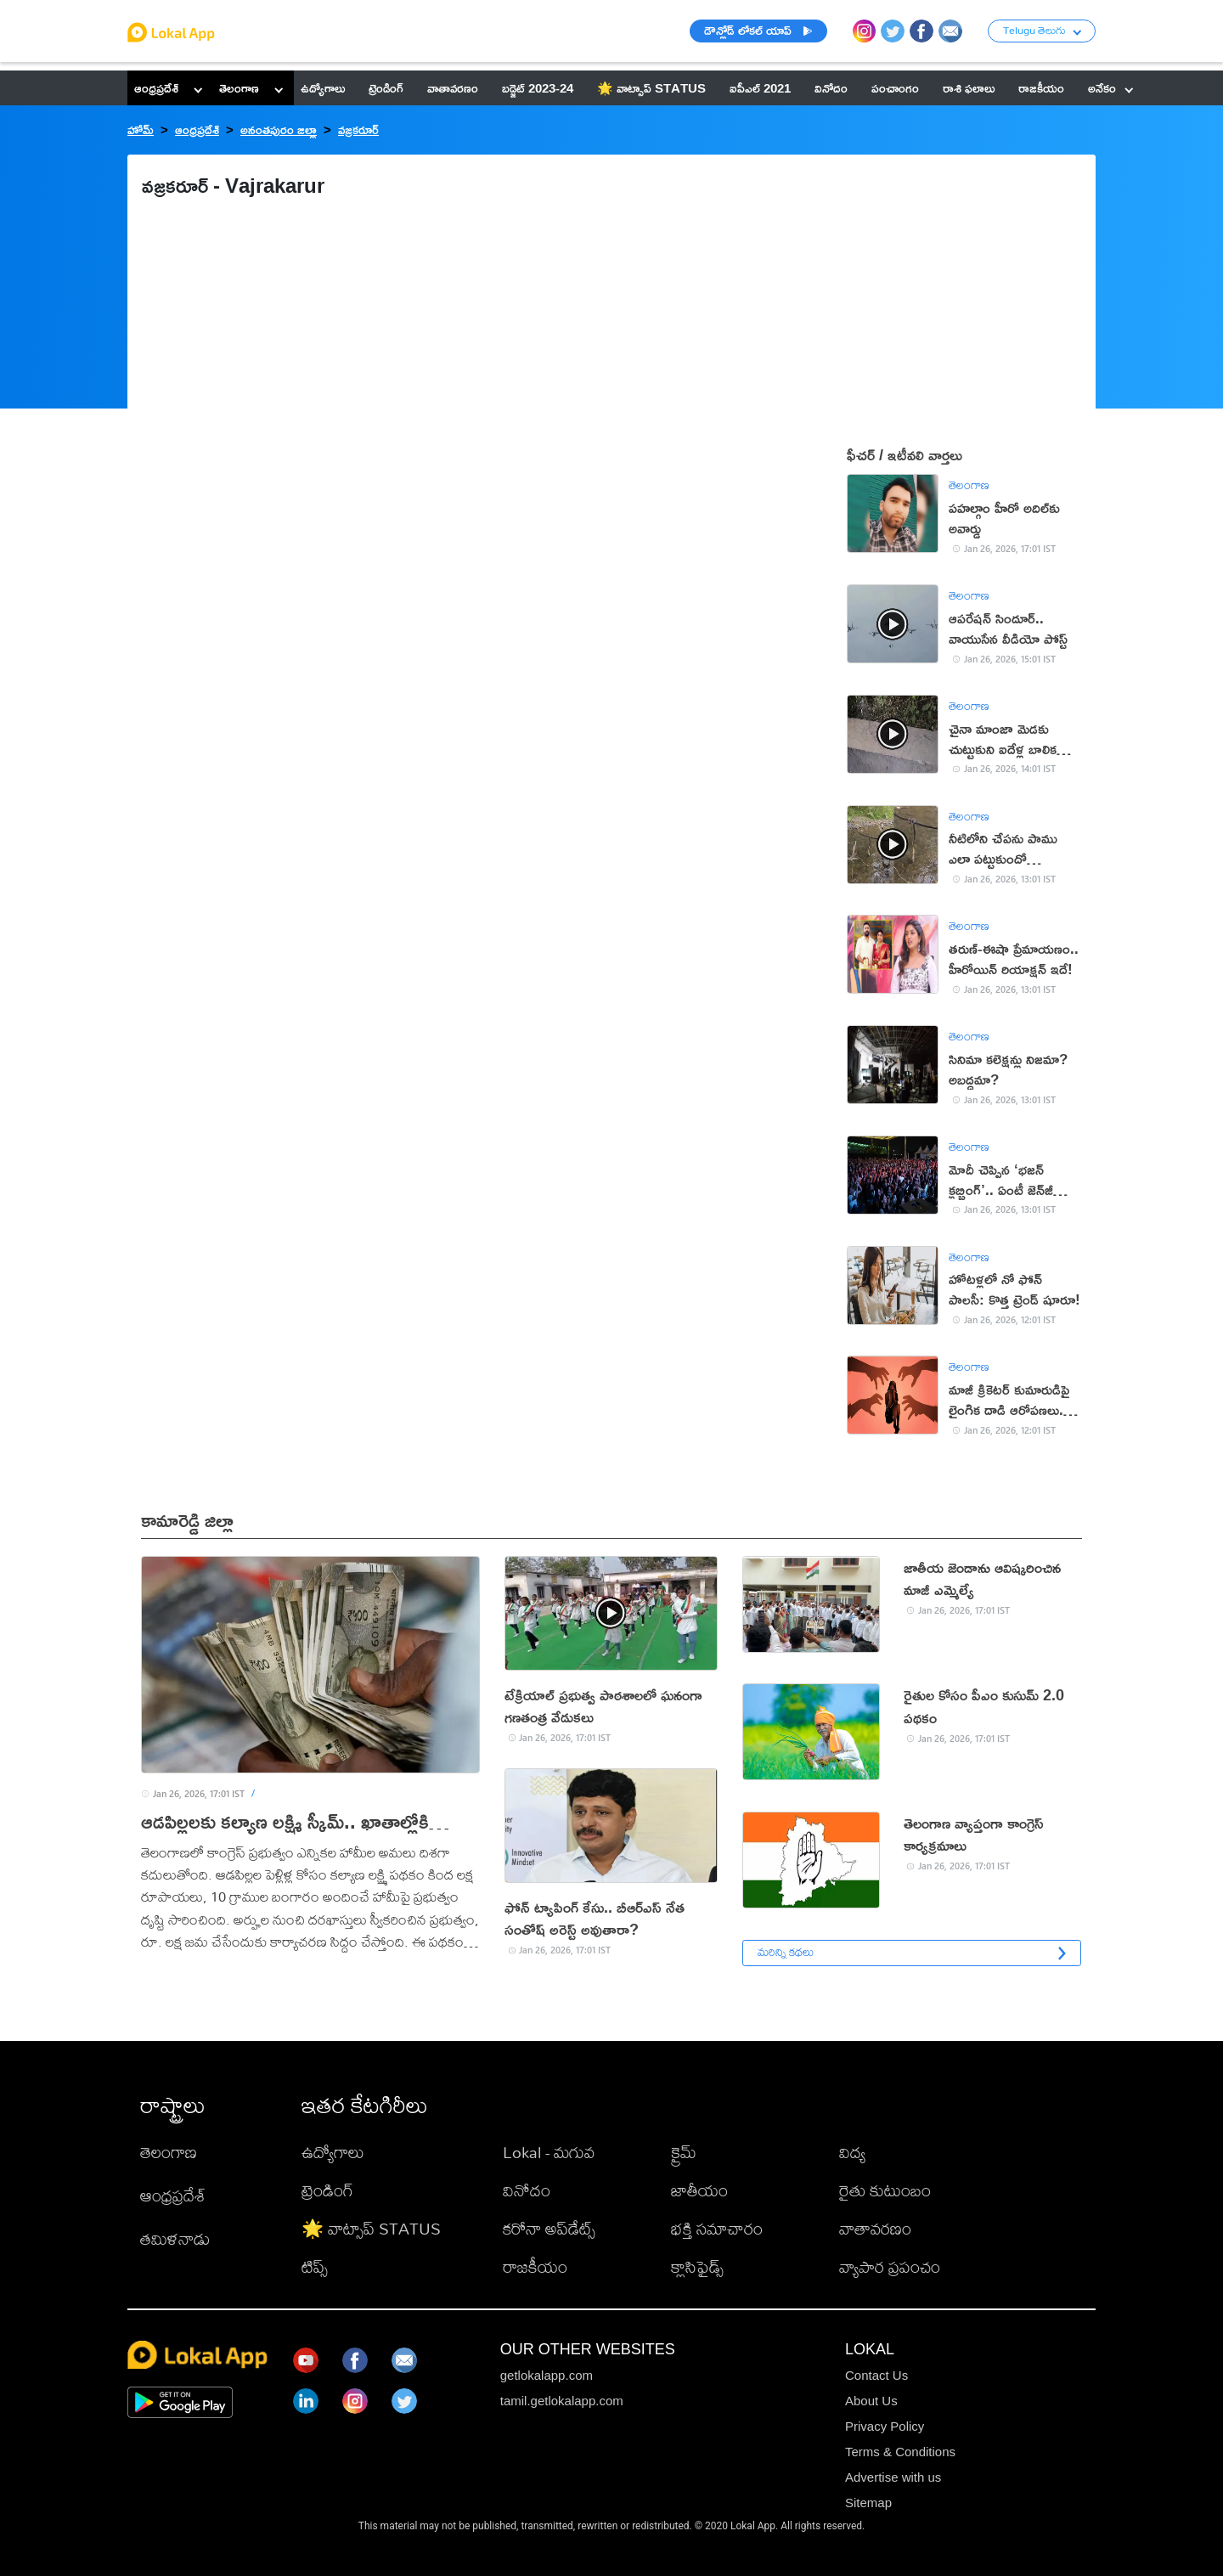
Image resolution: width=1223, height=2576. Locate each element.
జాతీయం (699, 2190)
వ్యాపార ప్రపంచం (889, 2266)
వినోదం (526, 2190)
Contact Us (876, 2375)
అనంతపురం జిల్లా (278, 129)
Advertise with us (893, 2477)
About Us (871, 2400)
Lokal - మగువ (549, 2151)
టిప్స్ (315, 2266)
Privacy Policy (884, 2426)
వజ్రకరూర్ (358, 129)
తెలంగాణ (239, 88)
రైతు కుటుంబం (885, 2190)
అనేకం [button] (1110, 88)
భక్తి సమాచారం (717, 2228)
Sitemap (868, 2502)
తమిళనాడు (175, 2238)
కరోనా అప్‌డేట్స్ (549, 2228)
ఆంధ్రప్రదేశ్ (156, 88)
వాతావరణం (875, 2228)
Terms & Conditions (900, 2451)
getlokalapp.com (546, 2375)
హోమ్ (140, 129)
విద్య (852, 2151)
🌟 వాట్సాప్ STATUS (371, 2228)
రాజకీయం (535, 2266)
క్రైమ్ (683, 2151)
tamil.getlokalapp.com (561, 2400)
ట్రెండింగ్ (327, 2190)
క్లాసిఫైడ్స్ (697, 2266)
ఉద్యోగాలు (333, 2151)
